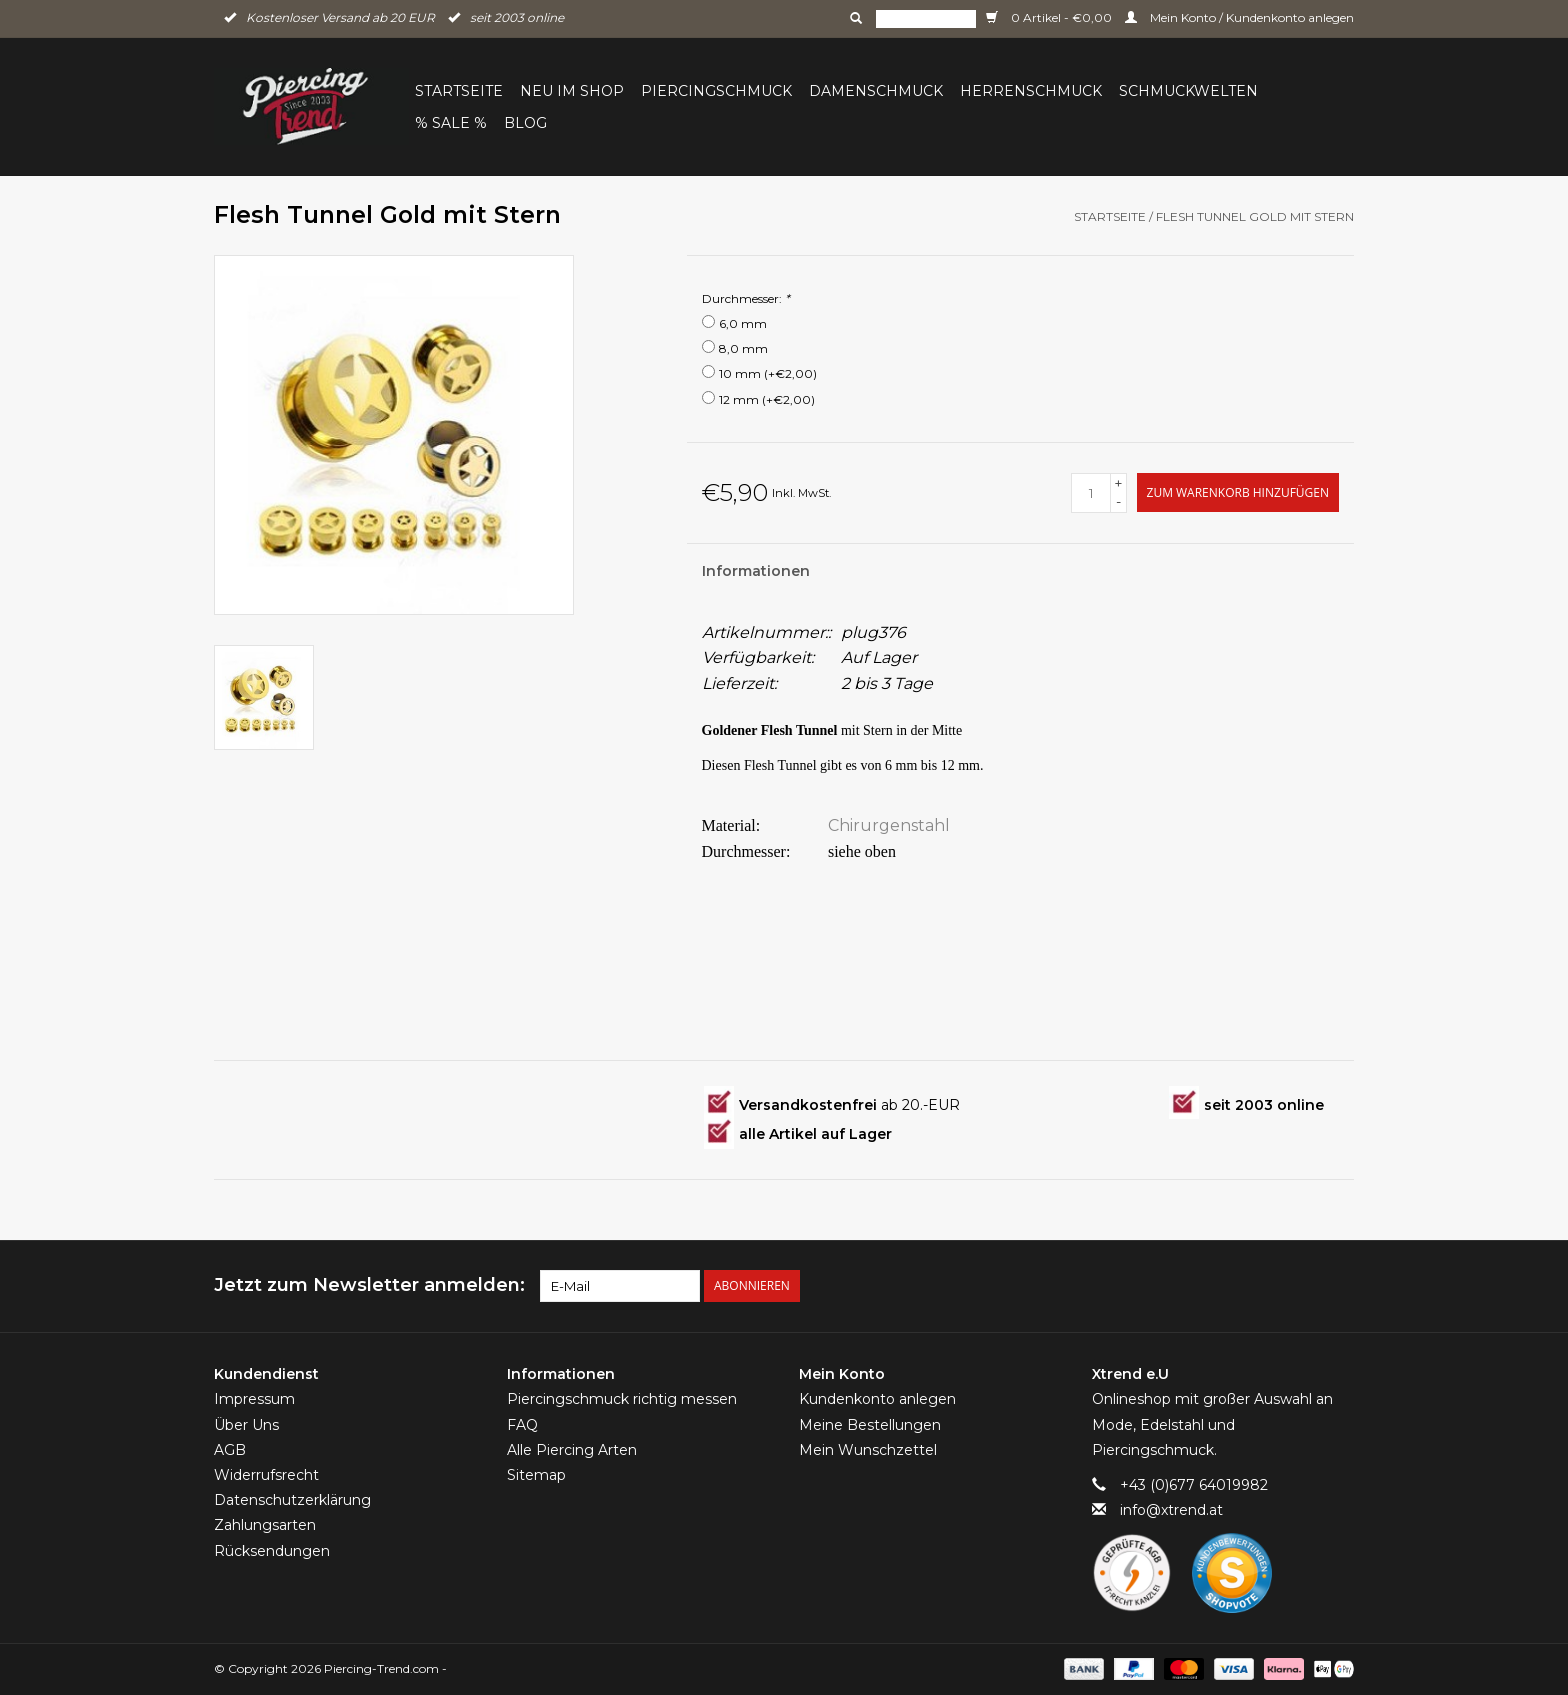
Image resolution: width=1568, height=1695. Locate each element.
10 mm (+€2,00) (768, 373)
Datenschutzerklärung (292, 1500)
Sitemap (536, 1475)
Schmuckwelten (1188, 91)
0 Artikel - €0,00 (1050, 17)
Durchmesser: (746, 298)
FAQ (522, 1425)
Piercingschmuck (716, 91)
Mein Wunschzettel (868, 1450)
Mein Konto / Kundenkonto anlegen (1239, 17)
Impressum (254, 1399)
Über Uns (246, 1425)
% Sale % (451, 123)
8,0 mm (743, 348)
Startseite (459, 91)
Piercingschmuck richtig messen (622, 1399)
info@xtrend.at (1171, 1510)
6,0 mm (743, 323)
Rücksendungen (272, 1551)
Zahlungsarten (265, 1525)
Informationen (756, 571)
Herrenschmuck (1031, 91)
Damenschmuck (876, 91)
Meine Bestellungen (870, 1425)
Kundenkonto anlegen (877, 1399)
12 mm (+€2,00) (767, 399)
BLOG (525, 123)
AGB (230, 1450)
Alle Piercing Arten (572, 1450)
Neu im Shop (572, 91)
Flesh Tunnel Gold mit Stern (1255, 216)
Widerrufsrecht (266, 1475)
